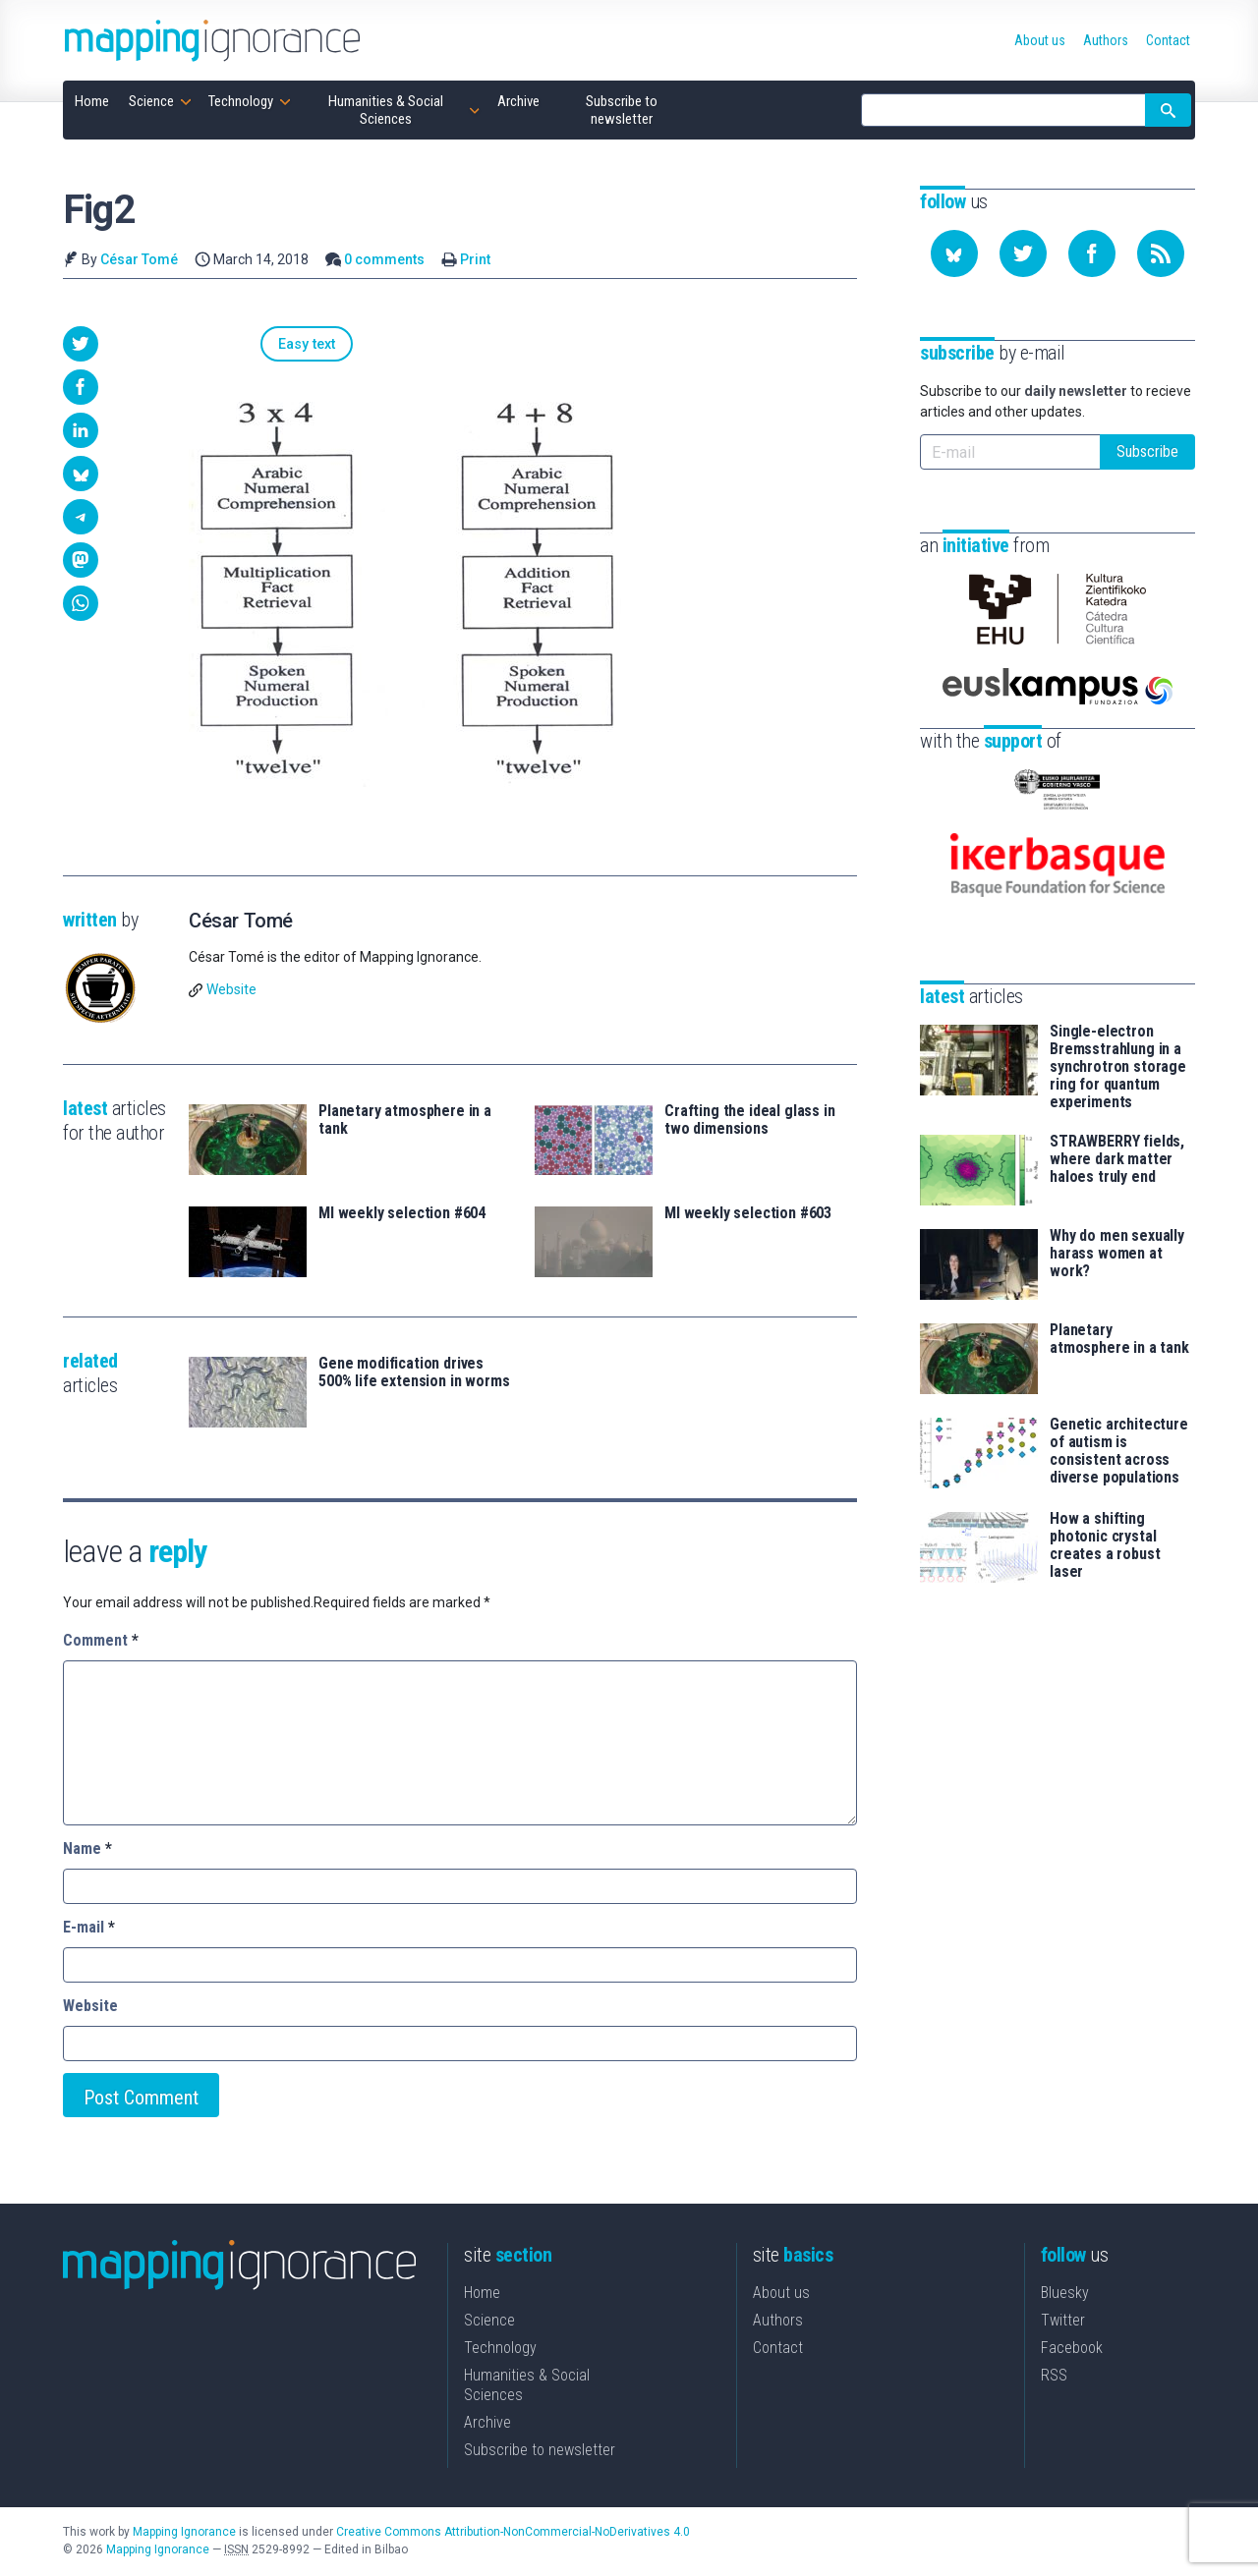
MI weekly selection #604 (402, 1215)
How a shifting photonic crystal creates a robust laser (1105, 1516)
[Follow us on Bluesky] (954, 253)
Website (231, 991)
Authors (778, 2322)
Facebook (1072, 2349)
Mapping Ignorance (184, 2534)
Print (475, 259)
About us (781, 2294)
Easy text (238, 344)
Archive (487, 2424)
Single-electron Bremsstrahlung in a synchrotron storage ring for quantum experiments (1118, 1037)
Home (482, 2294)
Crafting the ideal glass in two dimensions (749, 1122)
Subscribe (1147, 451)
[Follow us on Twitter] (1023, 253)
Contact (778, 2349)
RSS (1054, 2377)
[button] (80, 344)
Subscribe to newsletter (539, 2451)
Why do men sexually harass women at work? (1117, 1224)
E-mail (89, 1929)
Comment (101, 1642)
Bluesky (1065, 2294)
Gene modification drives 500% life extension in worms (414, 1374)
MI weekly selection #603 (747, 1215)
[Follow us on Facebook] (1091, 253)
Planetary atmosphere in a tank (404, 1122)
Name (87, 1850)
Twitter (1063, 2322)
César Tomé (139, 259)
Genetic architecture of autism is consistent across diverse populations (1119, 1421)
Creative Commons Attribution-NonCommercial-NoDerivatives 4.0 (513, 2534)
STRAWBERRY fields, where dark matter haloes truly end (1117, 1129)
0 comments (384, 259)
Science (489, 2322)
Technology (500, 2349)
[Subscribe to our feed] (1160, 253)
